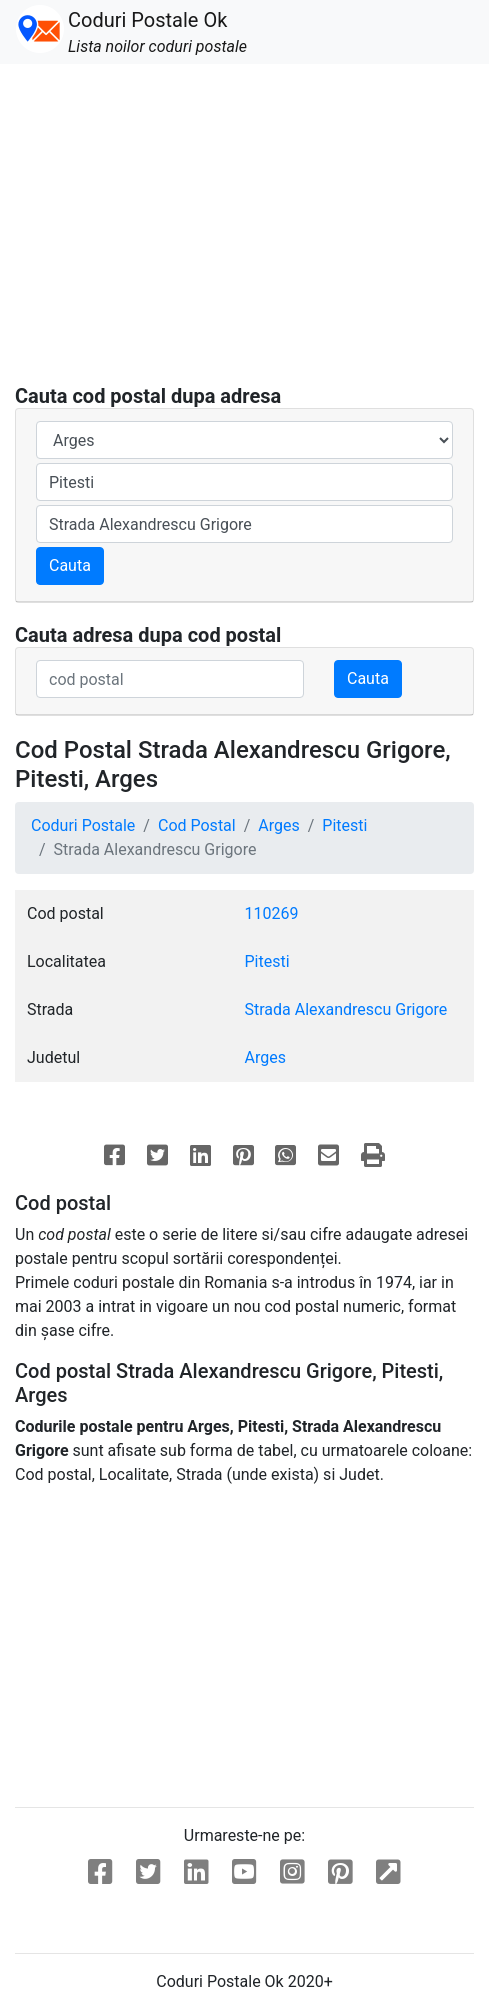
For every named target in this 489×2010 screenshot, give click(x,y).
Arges (278, 825)
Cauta (70, 565)
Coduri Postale (83, 825)
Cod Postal (197, 825)
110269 (272, 913)
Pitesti (344, 825)
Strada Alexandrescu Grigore (346, 1009)
